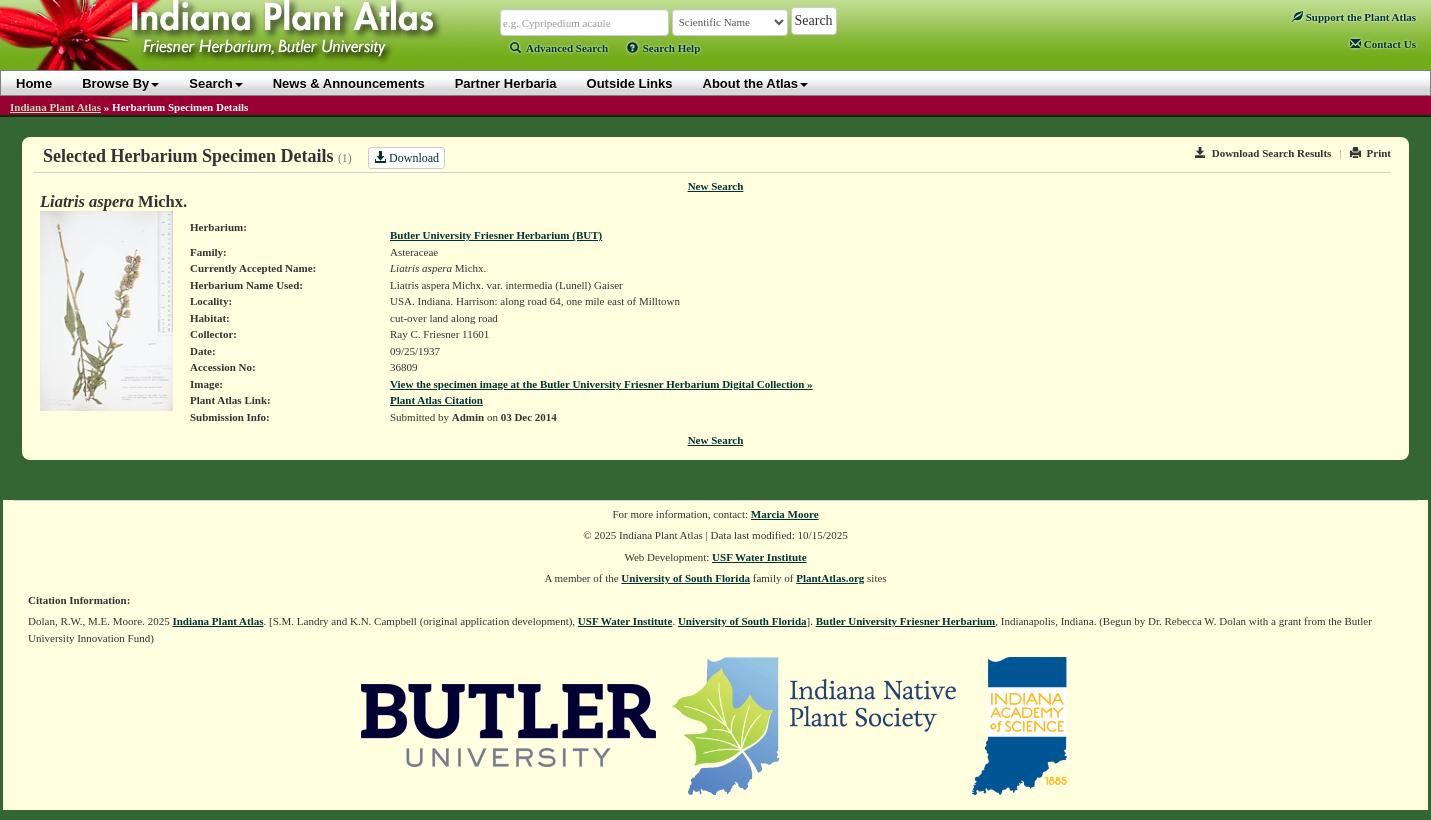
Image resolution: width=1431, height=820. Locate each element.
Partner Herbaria (506, 83)
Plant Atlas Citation (436, 400)
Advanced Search (559, 48)
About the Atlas (756, 83)
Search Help (664, 48)
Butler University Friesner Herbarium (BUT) (496, 235)
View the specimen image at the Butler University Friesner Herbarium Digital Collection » (601, 384)
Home (34, 83)
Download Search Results (1263, 153)
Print (1370, 153)
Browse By (120, 83)
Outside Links (630, 83)
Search (215, 83)
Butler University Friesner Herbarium (906, 621)
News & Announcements (349, 83)
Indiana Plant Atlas (55, 107)
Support (1354, 17)
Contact (1383, 44)
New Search (716, 186)
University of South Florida (685, 578)
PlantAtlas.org (830, 578)
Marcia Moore (785, 514)
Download (406, 158)
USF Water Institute (759, 557)
